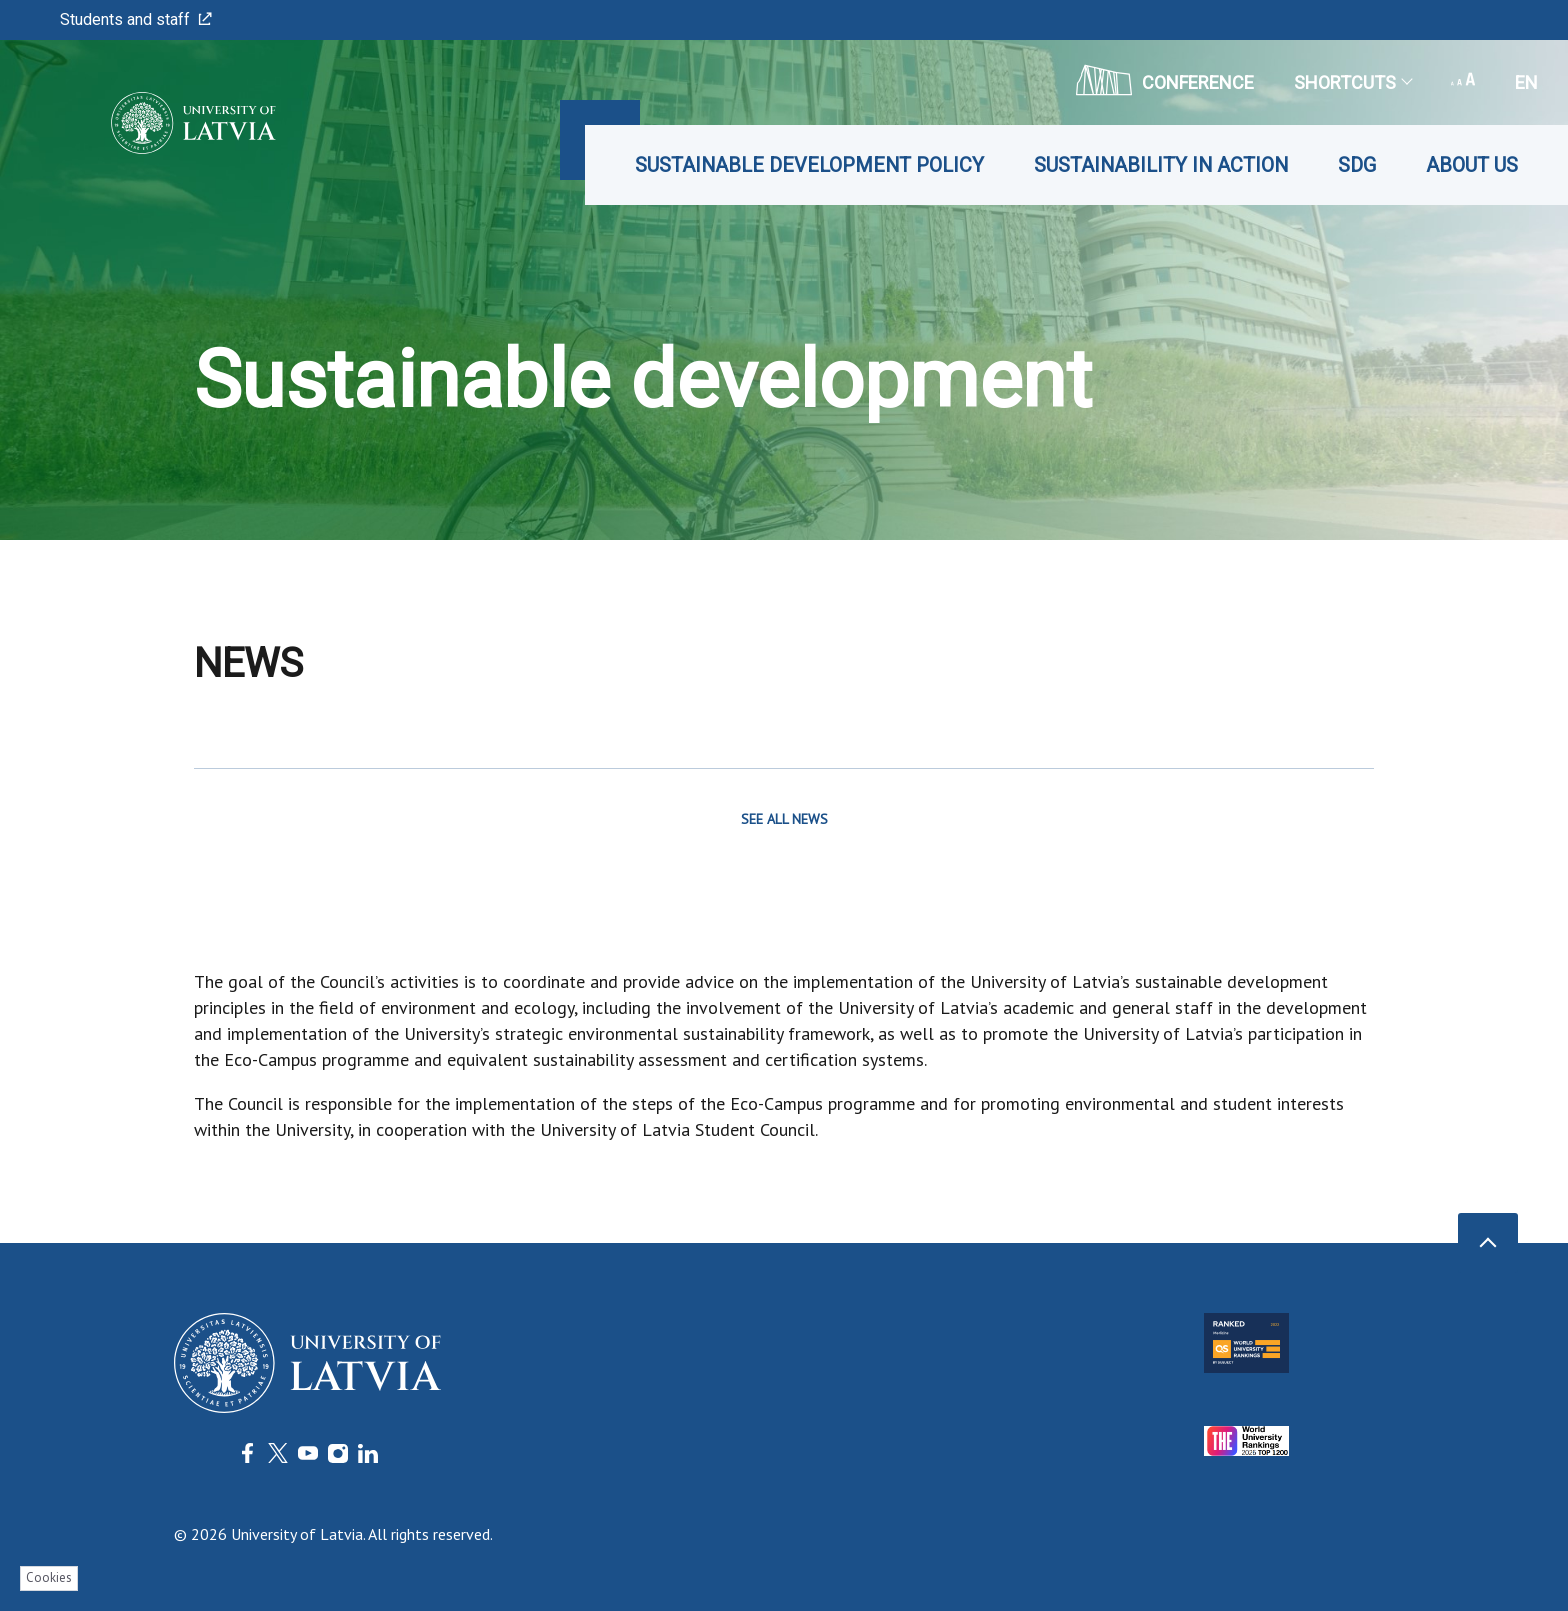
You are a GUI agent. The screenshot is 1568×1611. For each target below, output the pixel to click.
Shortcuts (1352, 82)
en (1526, 82)
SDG (1357, 165)
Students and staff (136, 19)
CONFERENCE (1165, 80)
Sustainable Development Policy (809, 165)
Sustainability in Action (1161, 165)
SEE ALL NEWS (784, 819)
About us (1472, 165)
